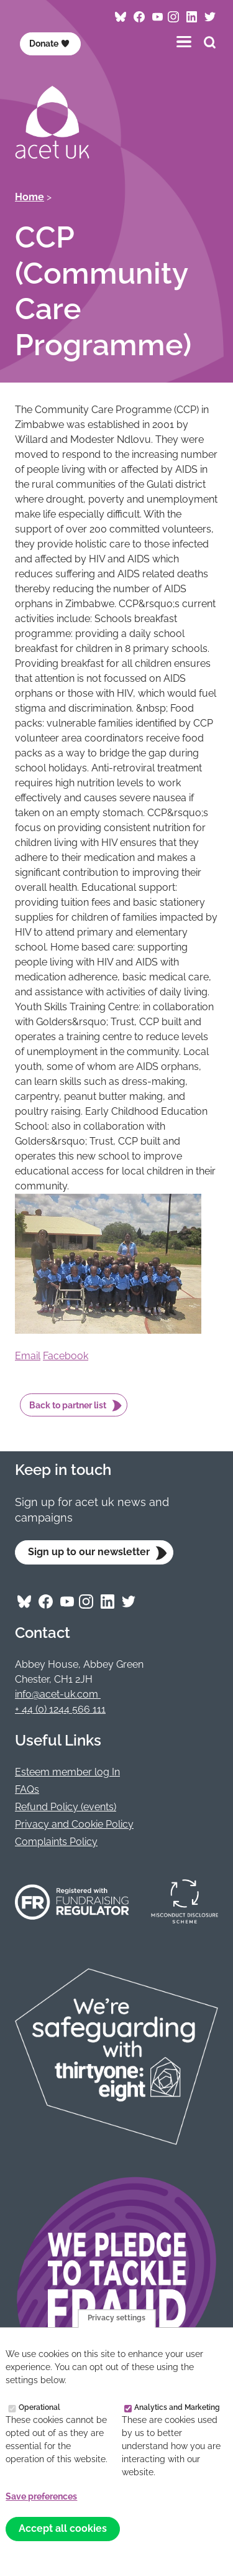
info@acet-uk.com (58, 1694)
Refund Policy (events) (65, 1807)
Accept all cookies (63, 2529)
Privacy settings (116, 2319)
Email (27, 1356)
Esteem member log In (67, 1772)
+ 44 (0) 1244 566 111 (60, 1709)
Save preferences (41, 2497)
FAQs (27, 1789)
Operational (39, 2407)
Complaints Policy (56, 1842)
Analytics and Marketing (177, 2407)
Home (29, 197)
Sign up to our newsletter (89, 1552)
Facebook (65, 1356)
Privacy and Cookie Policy (74, 1824)
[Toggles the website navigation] (183, 41)
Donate (49, 44)
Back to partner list (67, 1405)
